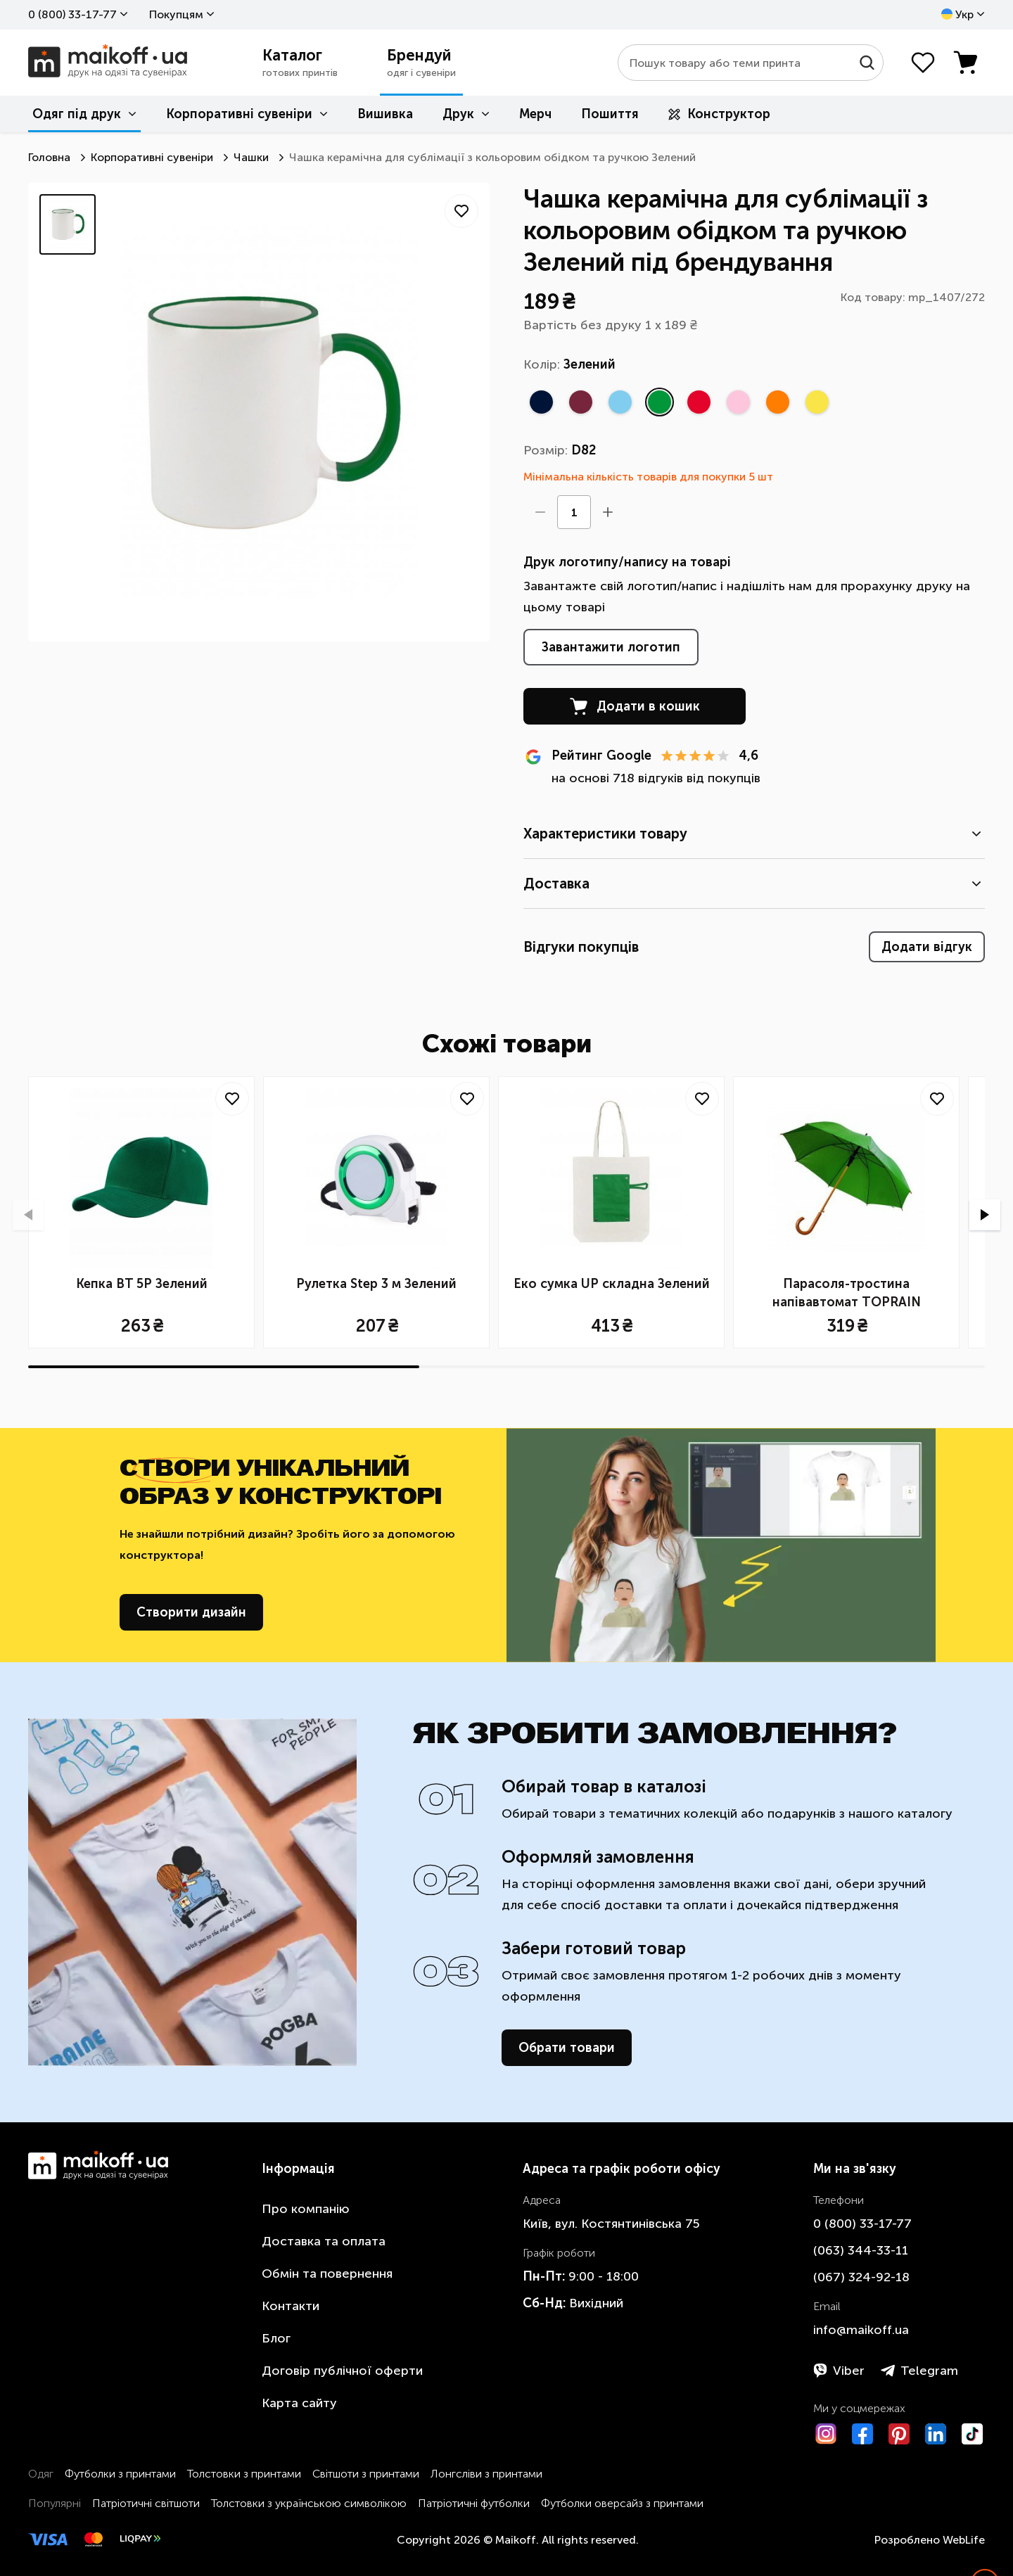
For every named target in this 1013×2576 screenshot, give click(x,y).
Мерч (535, 114)
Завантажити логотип (611, 647)
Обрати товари (566, 2047)
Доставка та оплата (324, 2241)
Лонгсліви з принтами (486, 2473)
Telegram (919, 2370)
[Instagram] (826, 2434)
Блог (276, 2338)
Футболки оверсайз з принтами (622, 2503)
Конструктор (719, 114)
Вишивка (385, 114)
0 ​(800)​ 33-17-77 (72, 14)
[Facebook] (862, 2434)
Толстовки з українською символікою (309, 2503)
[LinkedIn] (935, 2434)
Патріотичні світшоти (146, 2503)
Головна (49, 157)
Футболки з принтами (120, 2473)
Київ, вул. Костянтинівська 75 (611, 2223)
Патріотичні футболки (474, 2503)
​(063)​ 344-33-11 (860, 2250)
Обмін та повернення (327, 2273)
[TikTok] (972, 2434)
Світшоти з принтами (365, 2473)
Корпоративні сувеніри (239, 114)
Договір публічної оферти (342, 2370)
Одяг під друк (76, 114)
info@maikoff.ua (861, 2330)
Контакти (290, 2306)
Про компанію (306, 2209)
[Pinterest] (899, 2434)
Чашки (251, 157)
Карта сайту (299, 2403)
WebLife (964, 2539)
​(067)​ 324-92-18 (861, 2277)
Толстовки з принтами (244, 2473)
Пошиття (610, 114)
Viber (839, 2370)
